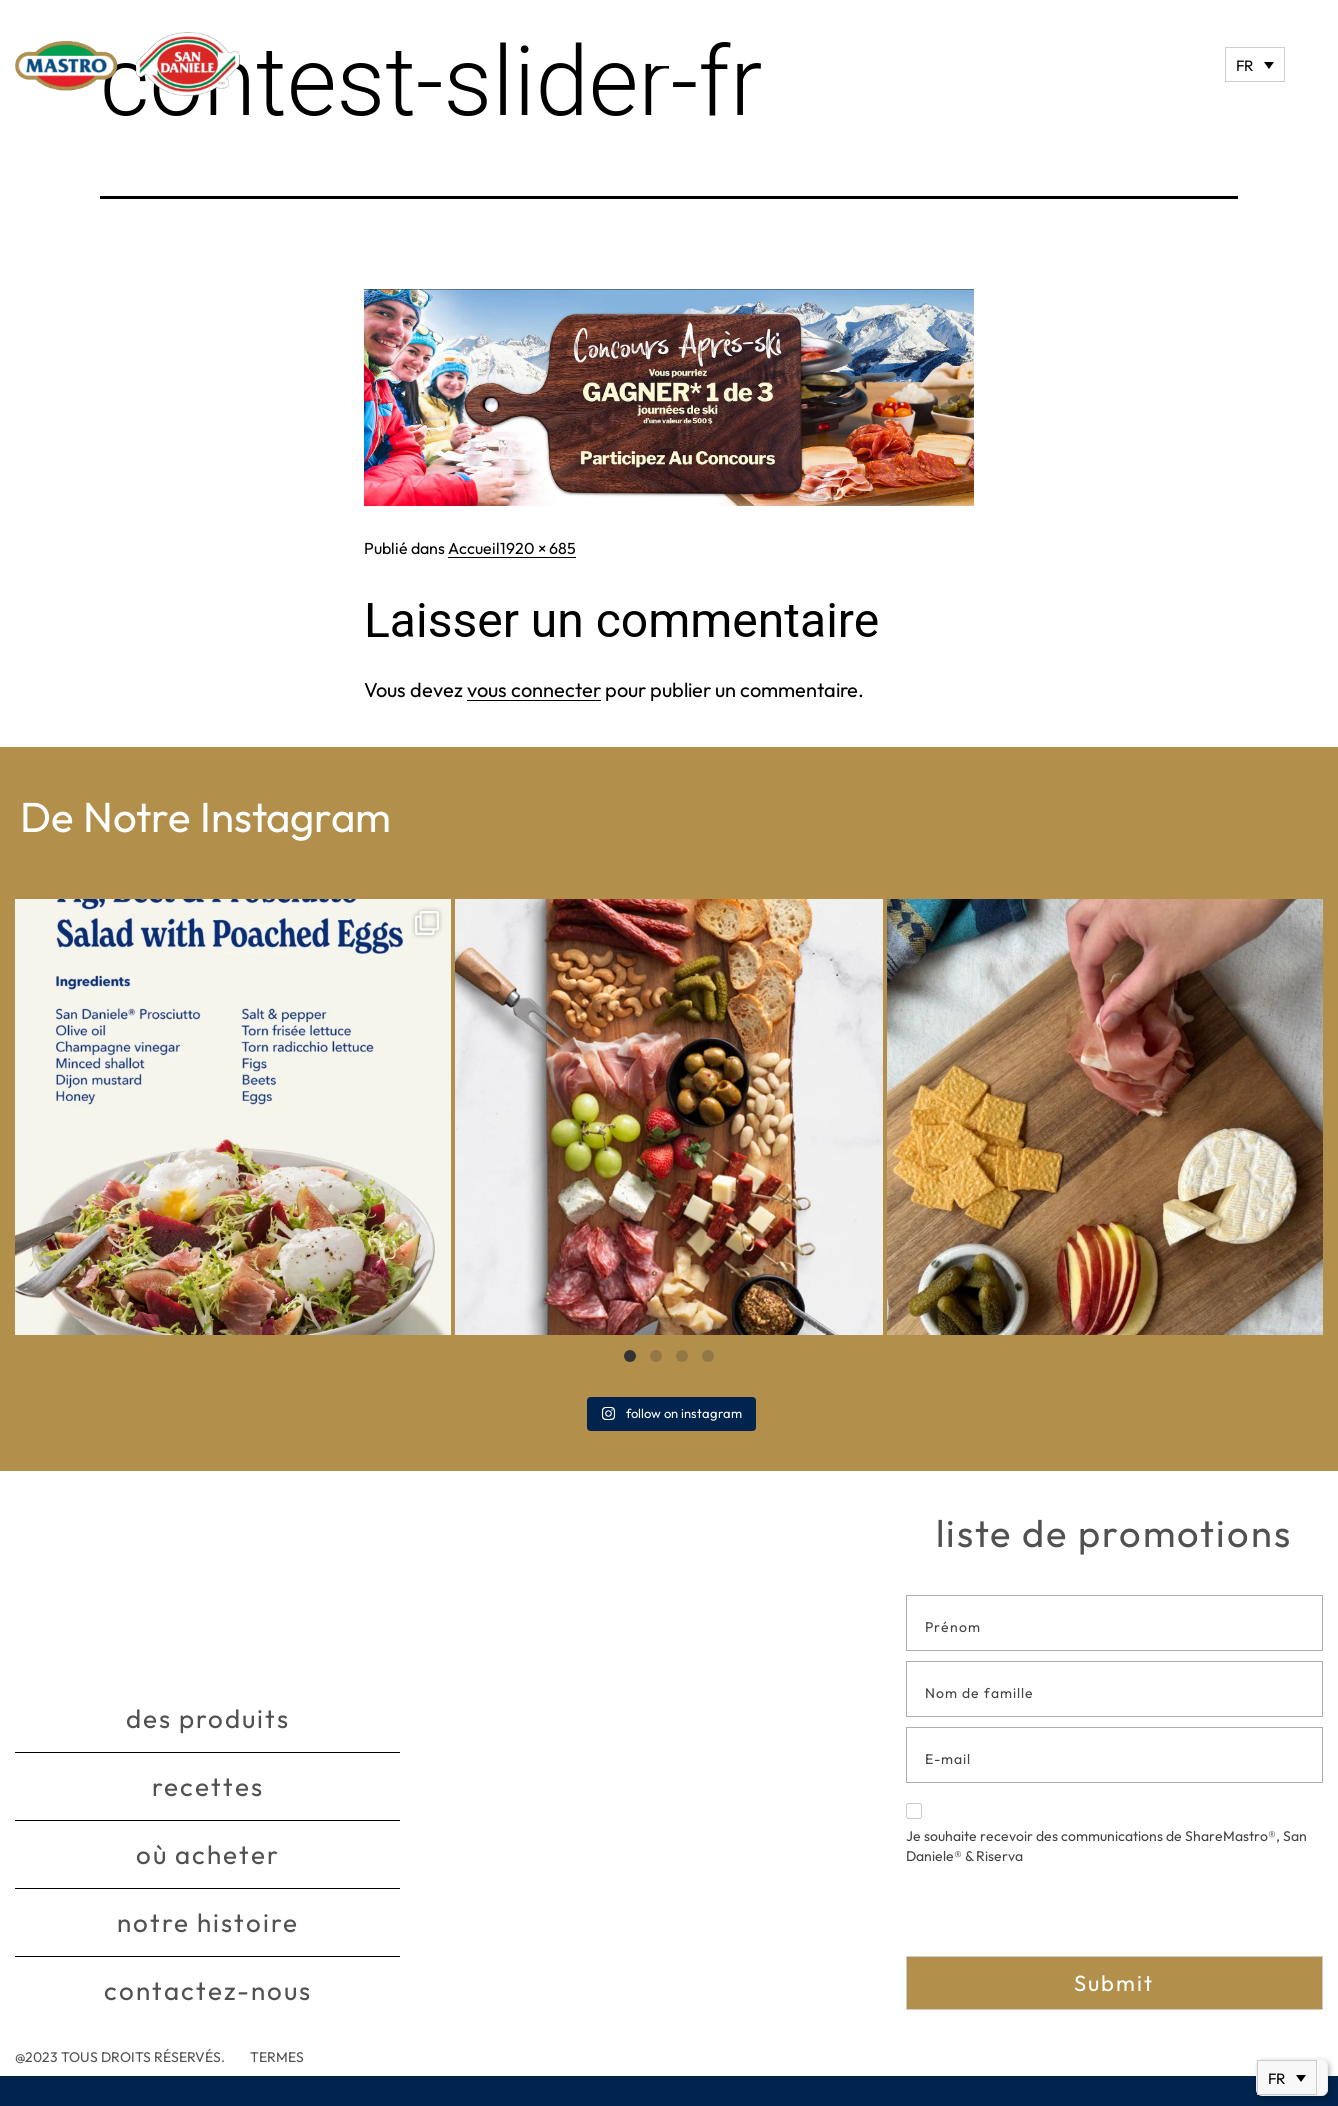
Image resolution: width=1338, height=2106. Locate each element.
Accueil (474, 548)
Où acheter (208, 1854)
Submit (1114, 1983)
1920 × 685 (538, 548)
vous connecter (534, 689)
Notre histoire (208, 1922)
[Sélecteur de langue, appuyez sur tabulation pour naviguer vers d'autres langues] (1255, 64)
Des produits (208, 1718)
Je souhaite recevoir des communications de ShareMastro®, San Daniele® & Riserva (1106, 1834)
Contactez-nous (208, 1990)
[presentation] (1058, 1917)
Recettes (208, 1786)
